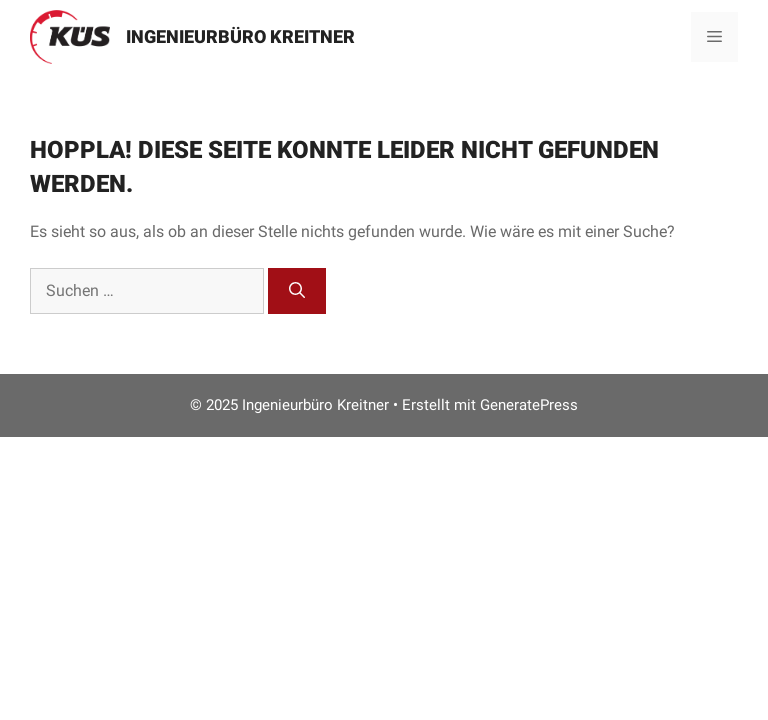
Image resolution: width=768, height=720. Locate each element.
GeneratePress (529, 405)
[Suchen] (297, 291)
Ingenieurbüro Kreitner (240, 36)
